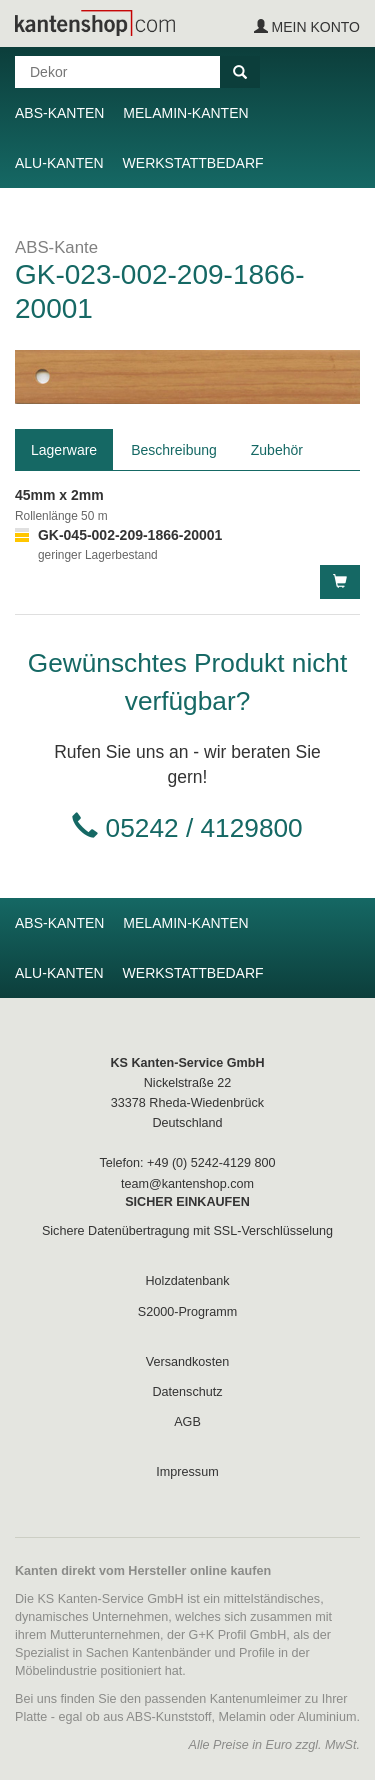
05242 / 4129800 (204, 828)
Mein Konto (307, 27)
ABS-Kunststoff (168, 1717)
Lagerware (64, 450)
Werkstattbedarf (193, 163)
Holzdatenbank (187, 1281)
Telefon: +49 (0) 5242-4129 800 (187, 1163)
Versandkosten (187, 1362)
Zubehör (277, 450)
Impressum (187, 1472)
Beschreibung (174, 450)
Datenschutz (187, 1392)
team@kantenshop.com (187, 1184)
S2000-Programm (187, 1312)
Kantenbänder (171, 1653)
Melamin (243, 1717)
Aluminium (327, 1717)
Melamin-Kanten (185, 113)
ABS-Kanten (59, 113)
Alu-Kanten (59, 163)
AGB (187, 1422)
